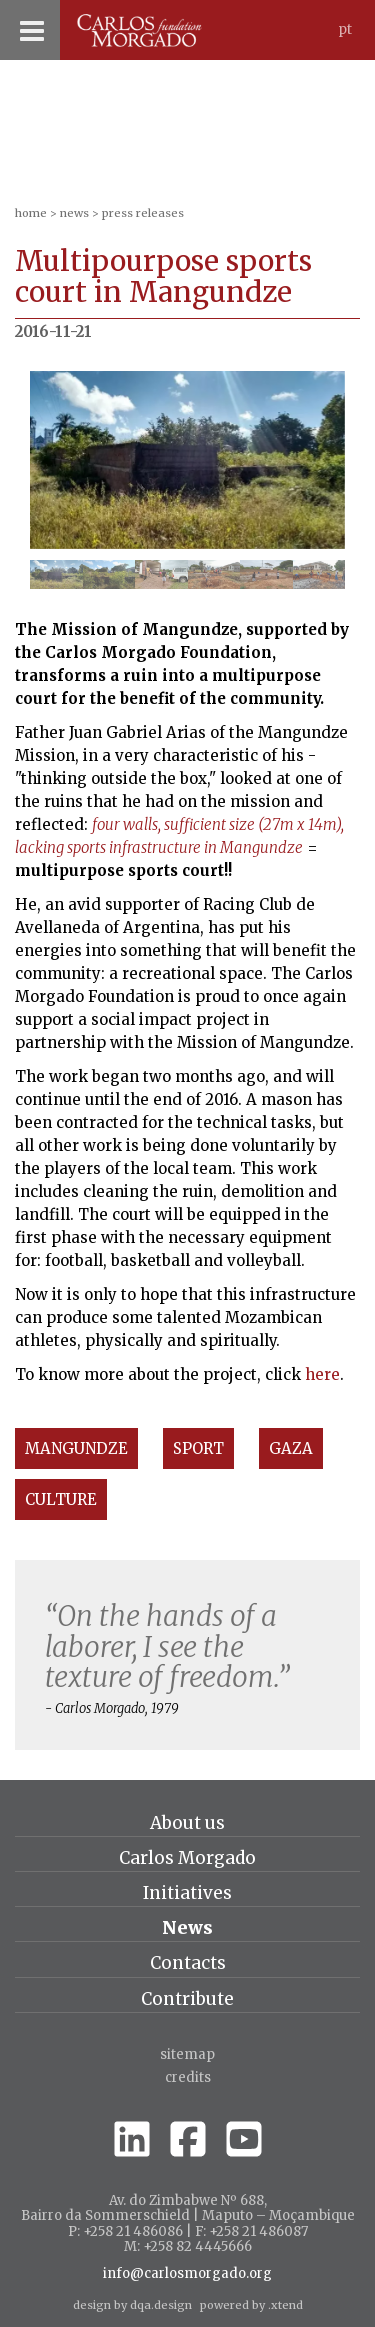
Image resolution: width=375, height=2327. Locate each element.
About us (187, 1823)
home (31, 213)
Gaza (291, 1448)
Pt (345, 29)
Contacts (188, 1963)
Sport (198, 1448)
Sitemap (187, 2054)
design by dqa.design (132, 2305)
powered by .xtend (251, 2305)
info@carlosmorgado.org (187, 2274)
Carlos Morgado (187, 1858)
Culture (61, 1499)
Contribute (187, 1999)
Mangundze (76, 1448)
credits (188, 2077)
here (322, 1374)
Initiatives (187, 1893)
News (74, 213)
